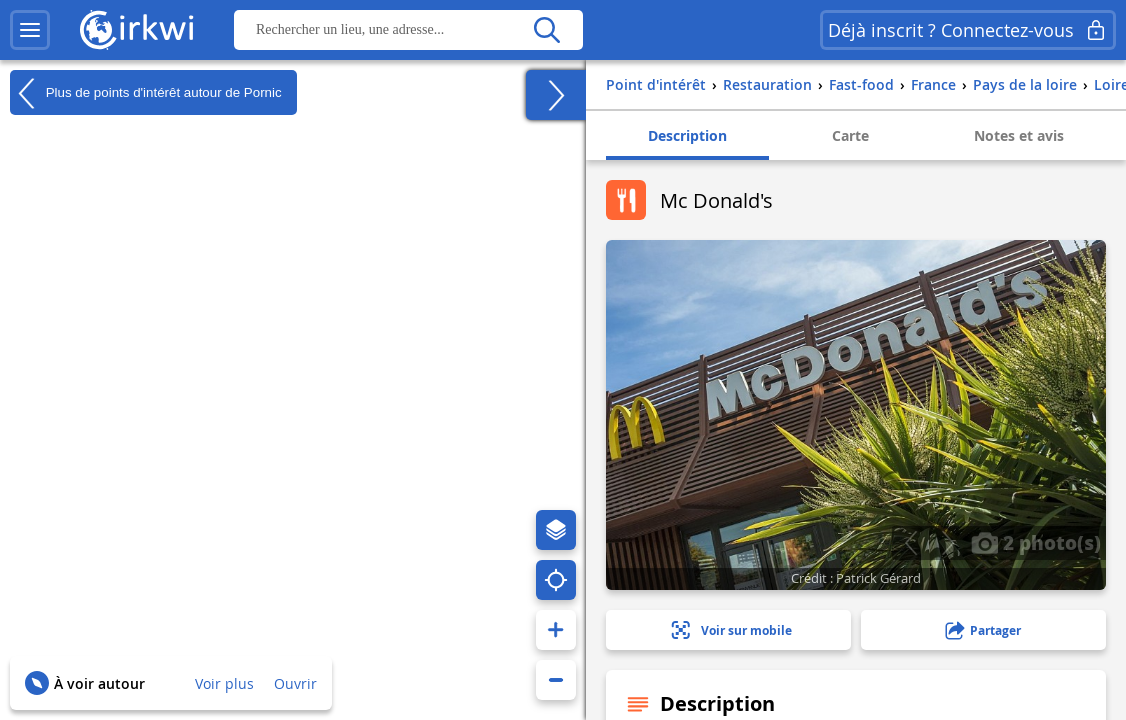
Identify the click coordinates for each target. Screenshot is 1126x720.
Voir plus (224, 683)
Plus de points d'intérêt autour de (146, 93)
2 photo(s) (1036, 542)
